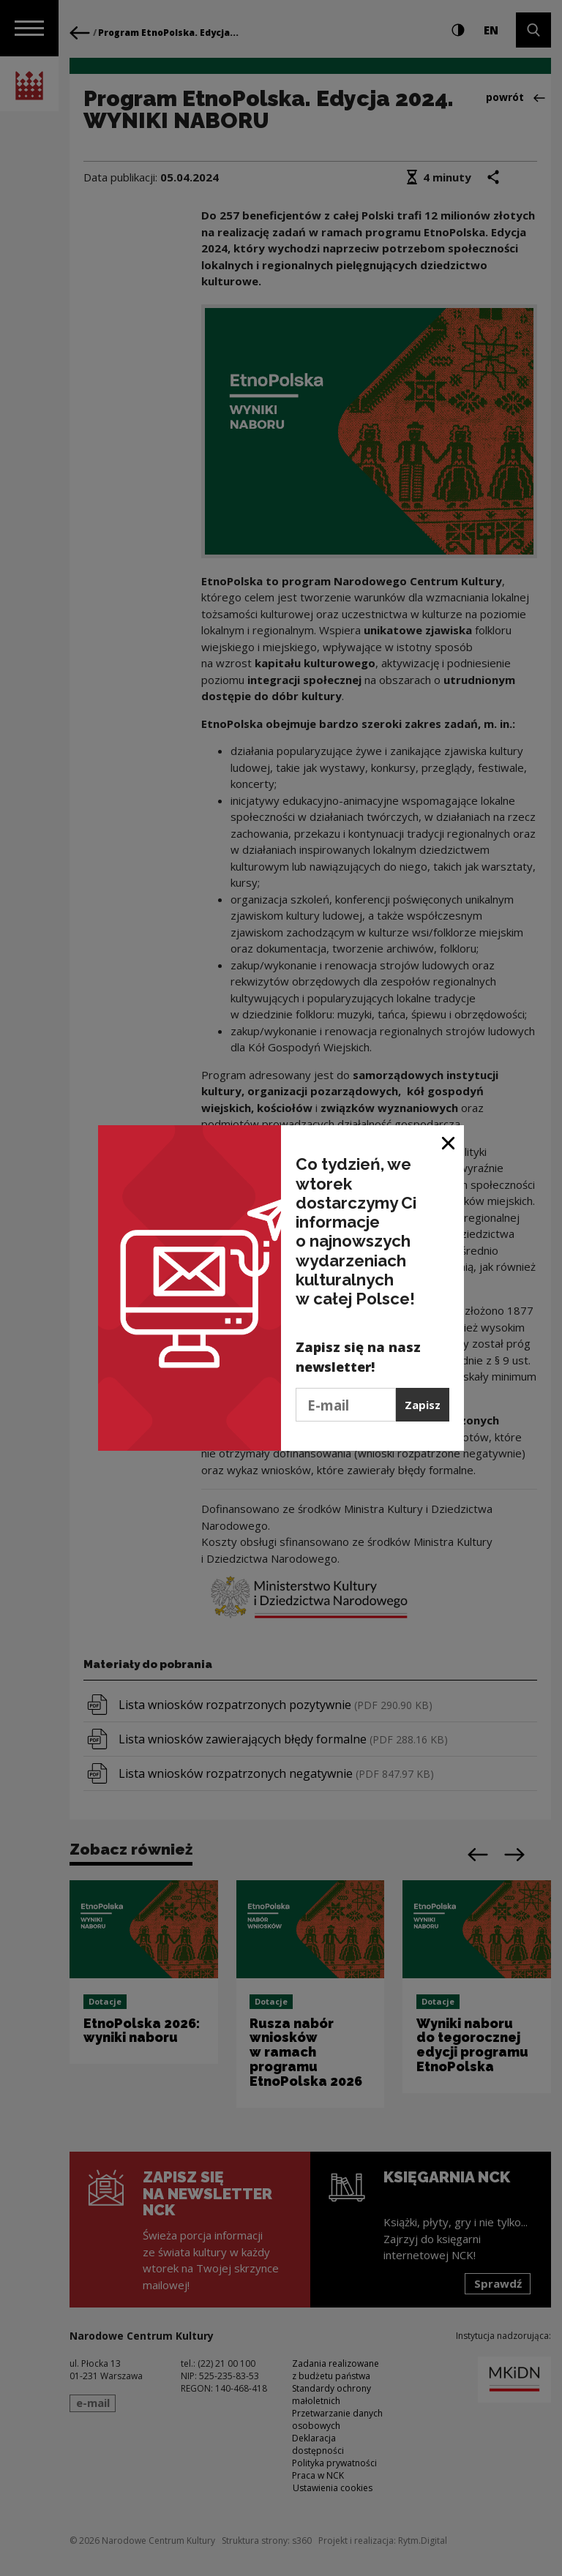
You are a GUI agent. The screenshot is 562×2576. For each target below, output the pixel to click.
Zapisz (423, 1404)
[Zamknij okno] (449, 1141)
